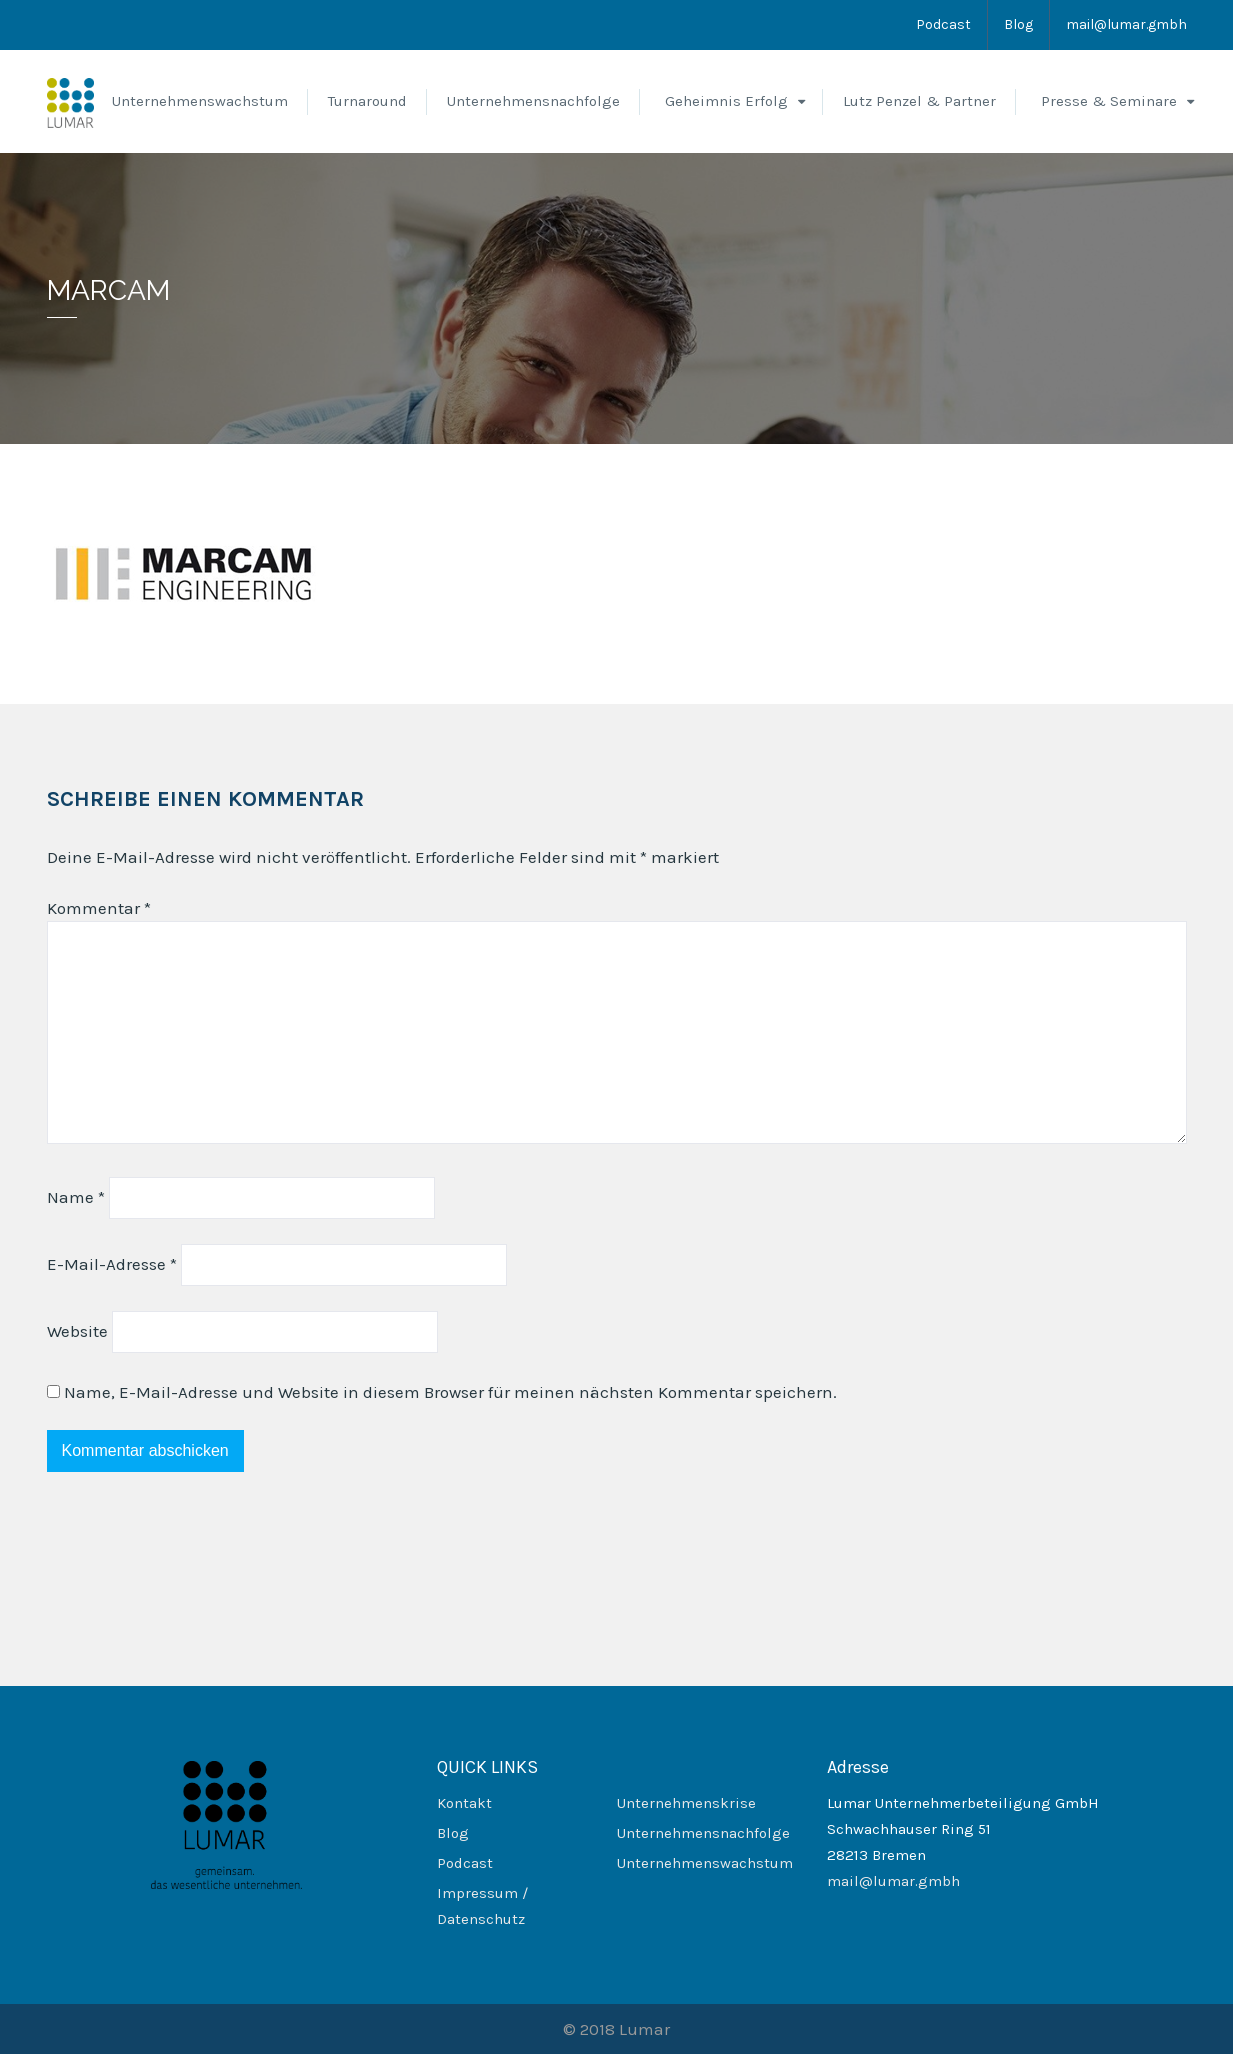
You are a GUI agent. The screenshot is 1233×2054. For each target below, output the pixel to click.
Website (77, 1331)
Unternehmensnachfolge (533, 101)
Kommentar (99, 908)
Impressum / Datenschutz (482, 1906)
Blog (1018, 24)
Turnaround (367, 101)
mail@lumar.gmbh (1126, 24)
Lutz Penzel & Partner (919, 101)
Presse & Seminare (1109, 101)
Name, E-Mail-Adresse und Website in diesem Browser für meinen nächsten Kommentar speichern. (450, 1392)
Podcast (943, 24)
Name (76, 1197)
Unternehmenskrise (686, 1803)
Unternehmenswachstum (200, 101)
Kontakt (464, 1803)
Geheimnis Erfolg (726, 101)
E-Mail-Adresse (112, 1264)
